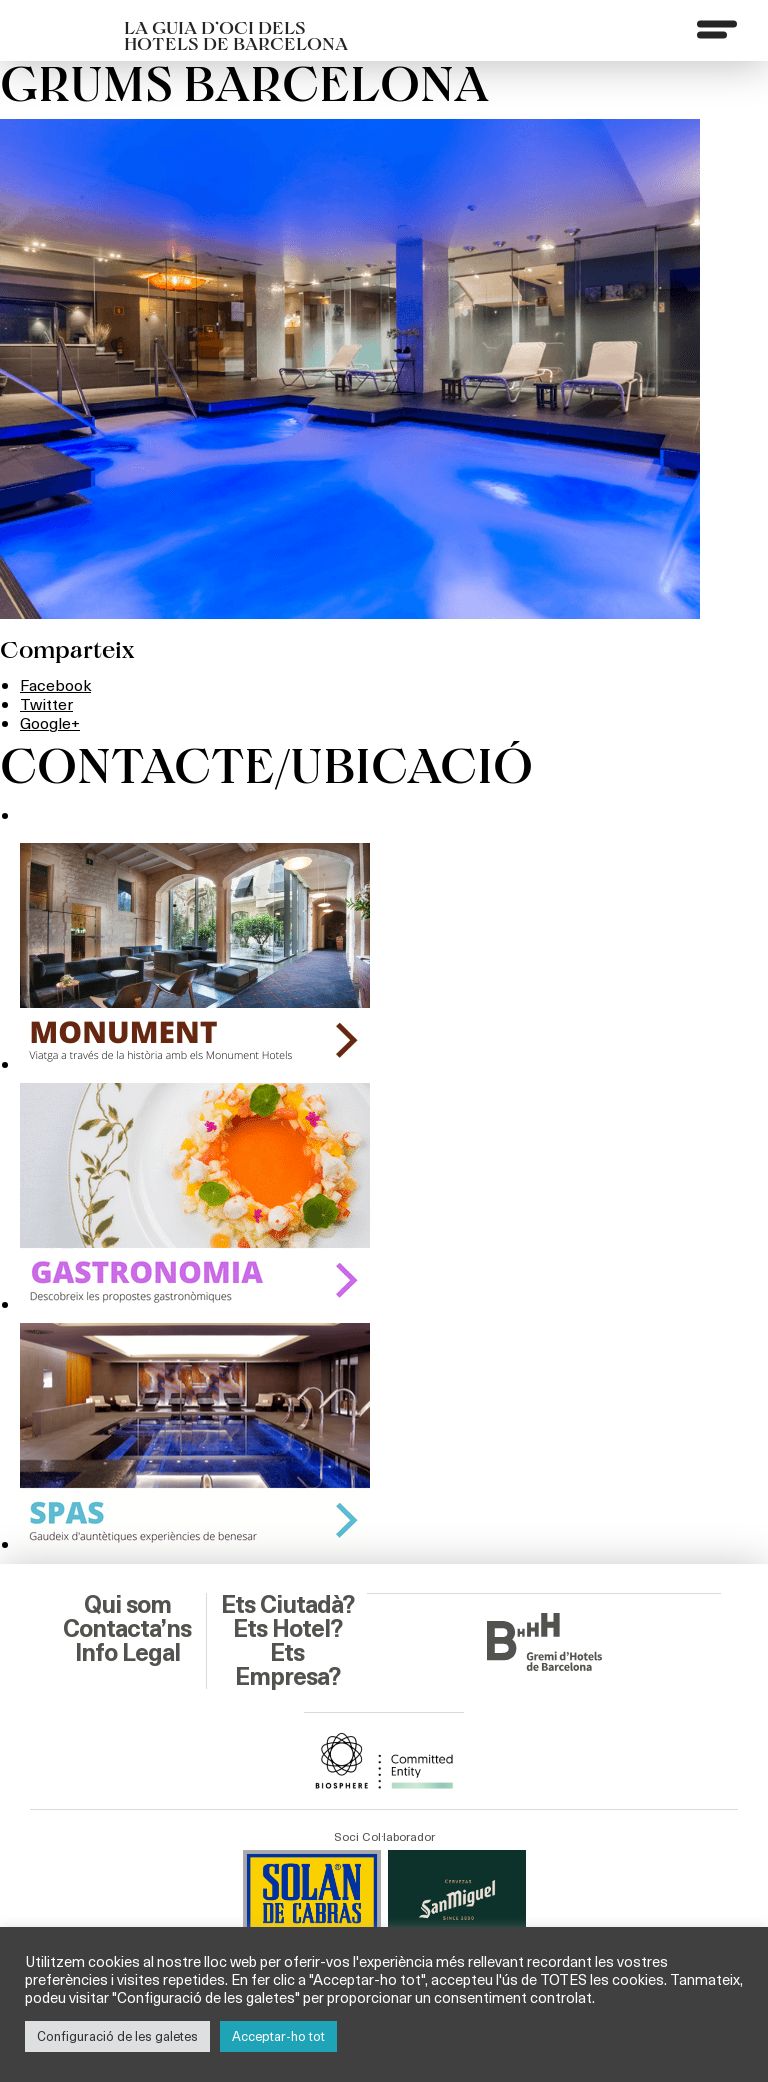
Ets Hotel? (287, 1629)
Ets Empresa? (287, 1665)
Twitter (46, 703)
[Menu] (717, 29)
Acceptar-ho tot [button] (278, 2036)
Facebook (55, 684)
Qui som (127, 1605)
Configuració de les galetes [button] (117, 2036)
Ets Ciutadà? (287, 1605)
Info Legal (127, 1653)
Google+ (50, 722)
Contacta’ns (127, 1629)
